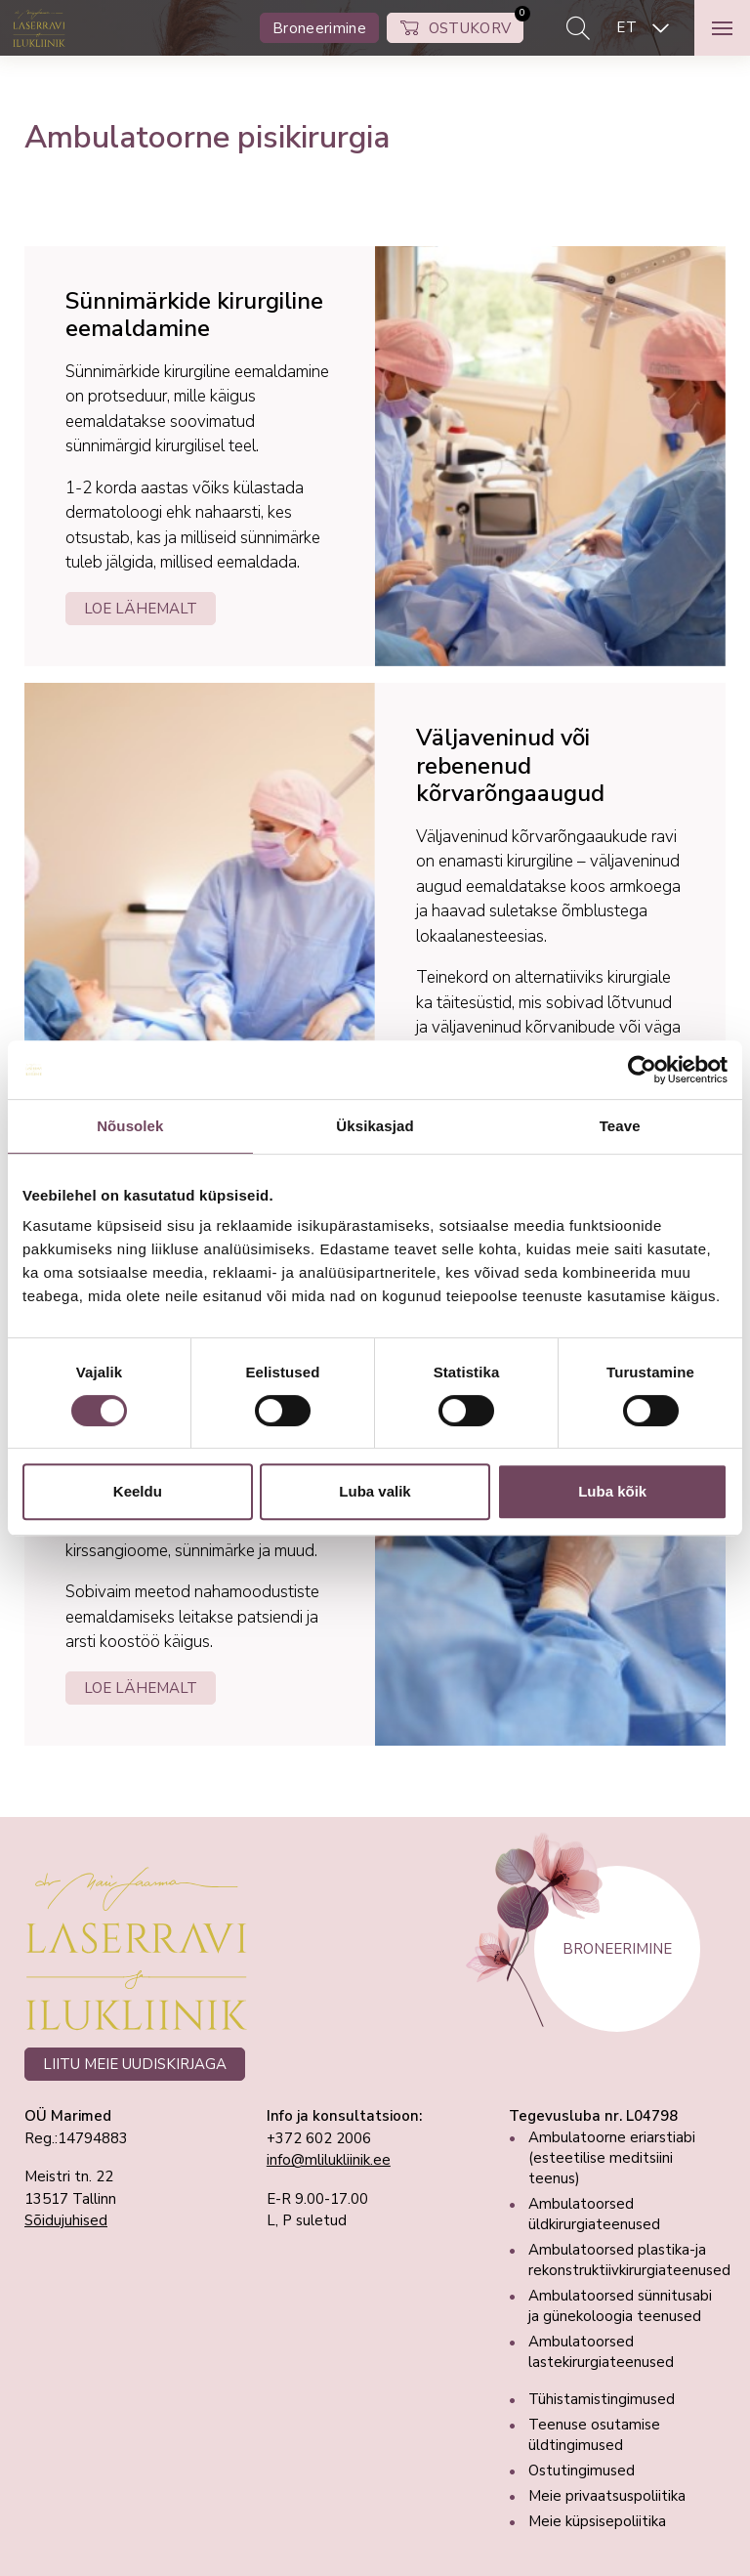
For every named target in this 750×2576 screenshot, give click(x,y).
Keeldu (137, 1491)
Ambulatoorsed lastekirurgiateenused (601, 2352)
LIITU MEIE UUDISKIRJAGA (135, 2064)
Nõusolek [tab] (130, 1126)
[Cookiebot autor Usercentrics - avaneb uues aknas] (642, 1069)
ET (626, 27)
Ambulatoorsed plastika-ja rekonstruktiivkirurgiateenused (629, 2260)
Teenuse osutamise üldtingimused (594, 2435)
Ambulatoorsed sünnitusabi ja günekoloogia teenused (620, 2306)
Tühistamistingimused (601, 2399)
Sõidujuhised (65, 2220)
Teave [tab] (620, 1126)
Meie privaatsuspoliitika (607, 2496)
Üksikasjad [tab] (374, 1126)
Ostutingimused (581, 2470)
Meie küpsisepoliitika (597, 2521)
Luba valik (374, 1491)
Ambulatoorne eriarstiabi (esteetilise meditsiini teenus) (611, 2158)
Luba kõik (612, 1491)
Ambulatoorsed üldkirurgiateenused (594, 2214)
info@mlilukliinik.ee (329, 2160)
